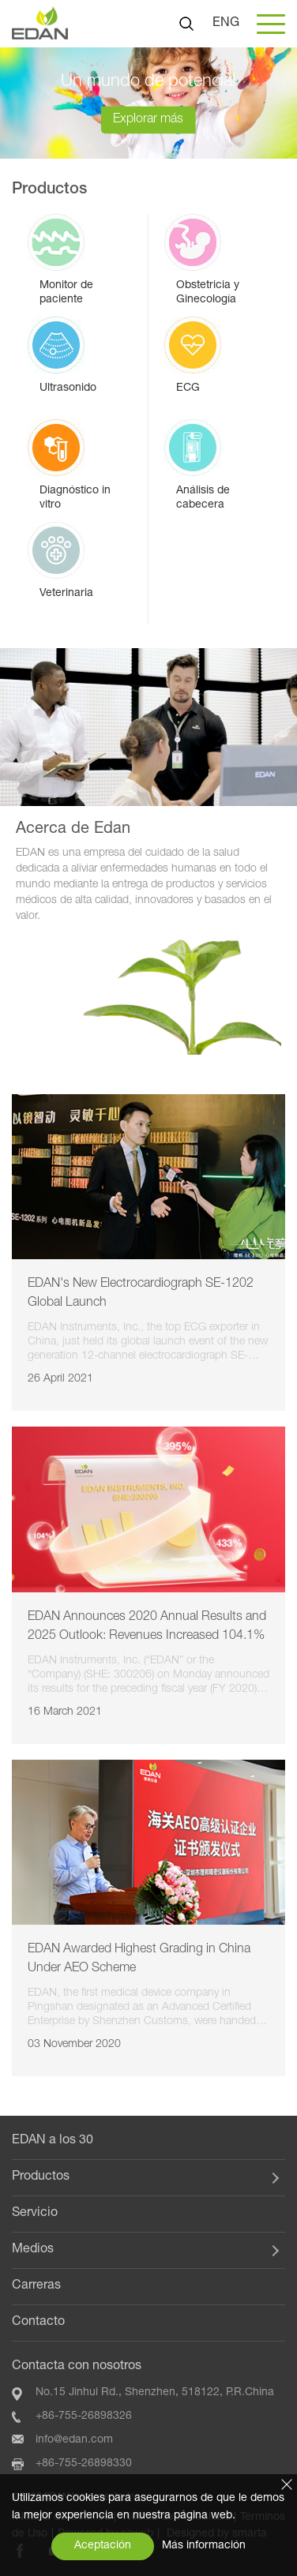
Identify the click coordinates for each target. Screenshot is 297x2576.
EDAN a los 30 (52, 2141)
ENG (225, 23)
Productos (41, 2177)
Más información (204, 2546)
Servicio (35, 2213)
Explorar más (148, 119)
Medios (33, 2250)
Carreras (36, 2286)
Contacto (38, 2322)
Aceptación (102, 2546)
